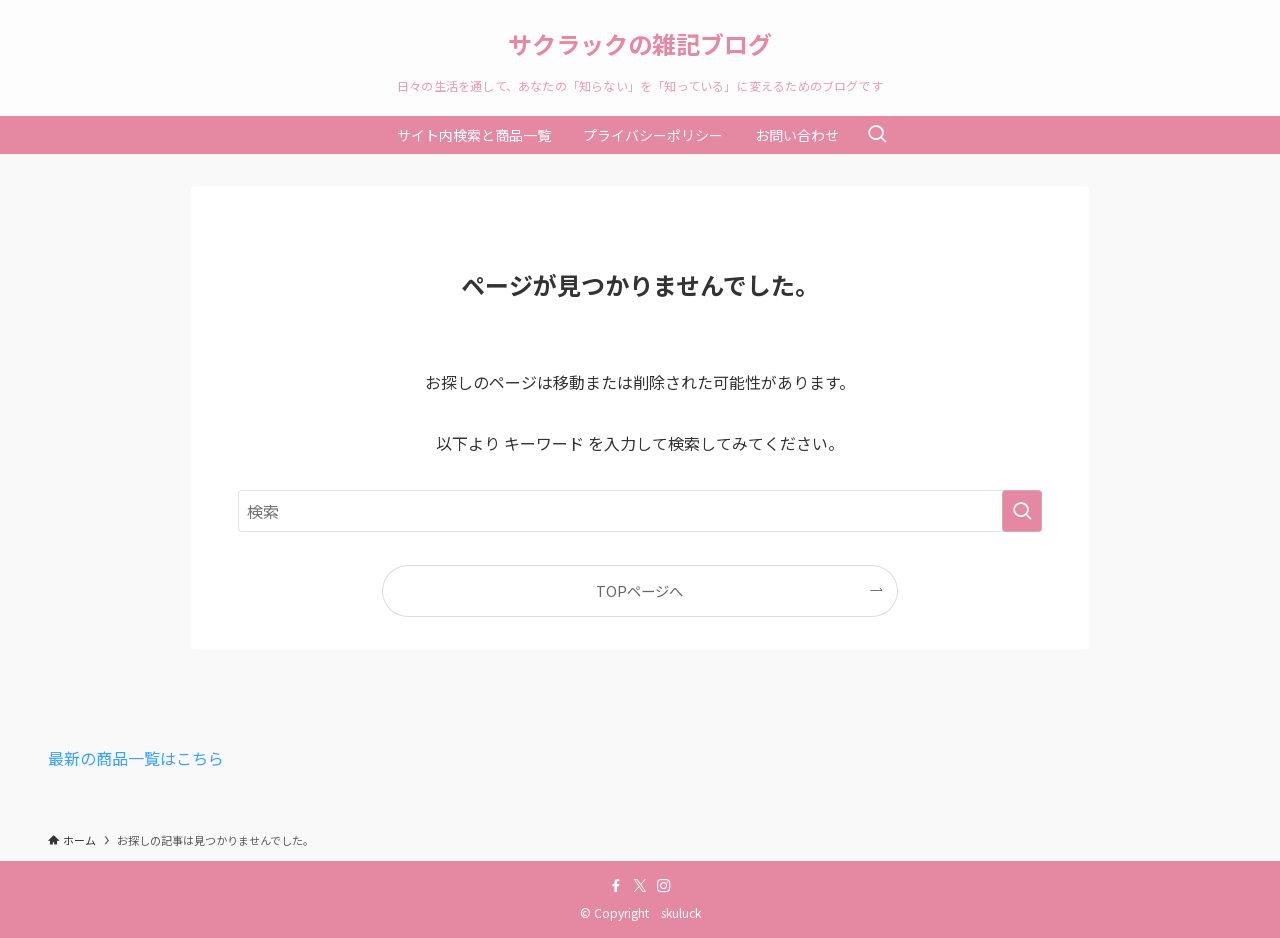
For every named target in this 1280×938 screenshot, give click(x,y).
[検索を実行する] (1022, 511)
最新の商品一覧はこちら (136, 758)
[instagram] (664, 886)
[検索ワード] (640, 511)
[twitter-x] (640, 886)
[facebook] (616, 886)
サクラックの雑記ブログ (640, 44)
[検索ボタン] (877, 135)
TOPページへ (639, 590)
